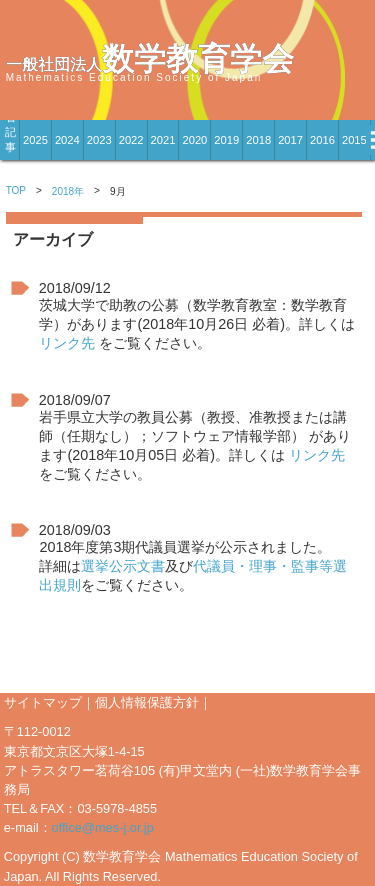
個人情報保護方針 (147, 702)
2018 (258, 140)
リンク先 (67, 343)
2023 (99, 140)
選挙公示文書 (123, 566)
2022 (131, 140)
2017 (290, 140)
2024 (67, 140)
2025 (35, 140)
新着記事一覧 (10, 140)
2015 (354, 140)
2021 (163, 140)
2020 (194, 140)
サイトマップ (43, 702)
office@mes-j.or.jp (103, 827)
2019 (226, 140)
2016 (322, 140)
